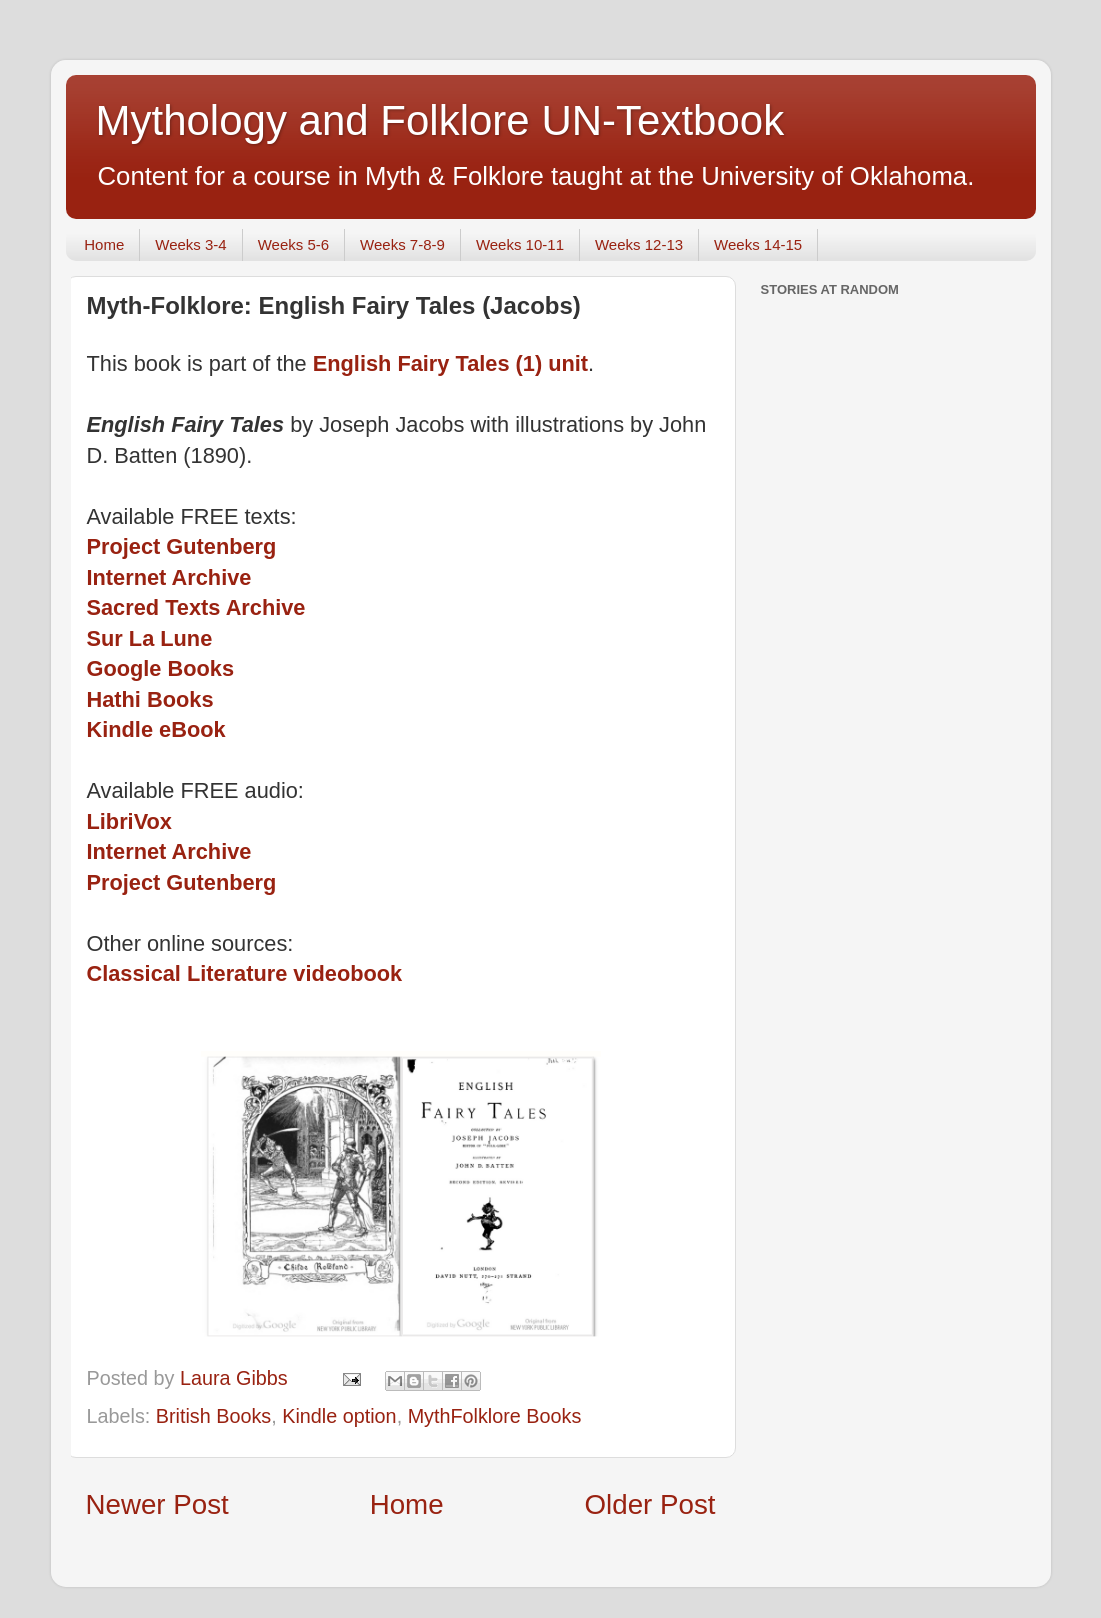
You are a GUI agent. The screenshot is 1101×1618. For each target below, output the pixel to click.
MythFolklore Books (495, 1416)
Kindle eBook (156, 729)
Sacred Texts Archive (196, 607)
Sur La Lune (150, 638)
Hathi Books (150, 699)
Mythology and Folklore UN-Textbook (440, 120)
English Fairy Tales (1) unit (450, 363)
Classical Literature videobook (245, 973)
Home (104, 244)
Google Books (161, 668)
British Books (213, 1416)
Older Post (650, 1504)
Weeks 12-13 (639, 244)
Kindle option (339, 1416)
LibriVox (129, 821)
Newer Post (157, 1504)
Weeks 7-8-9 (402, 244)
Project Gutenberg (182, 546)
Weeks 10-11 (520, 244)
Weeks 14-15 (758, 244)
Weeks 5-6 (293, 244)
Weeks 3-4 (190, 244)
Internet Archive (169, 577)
